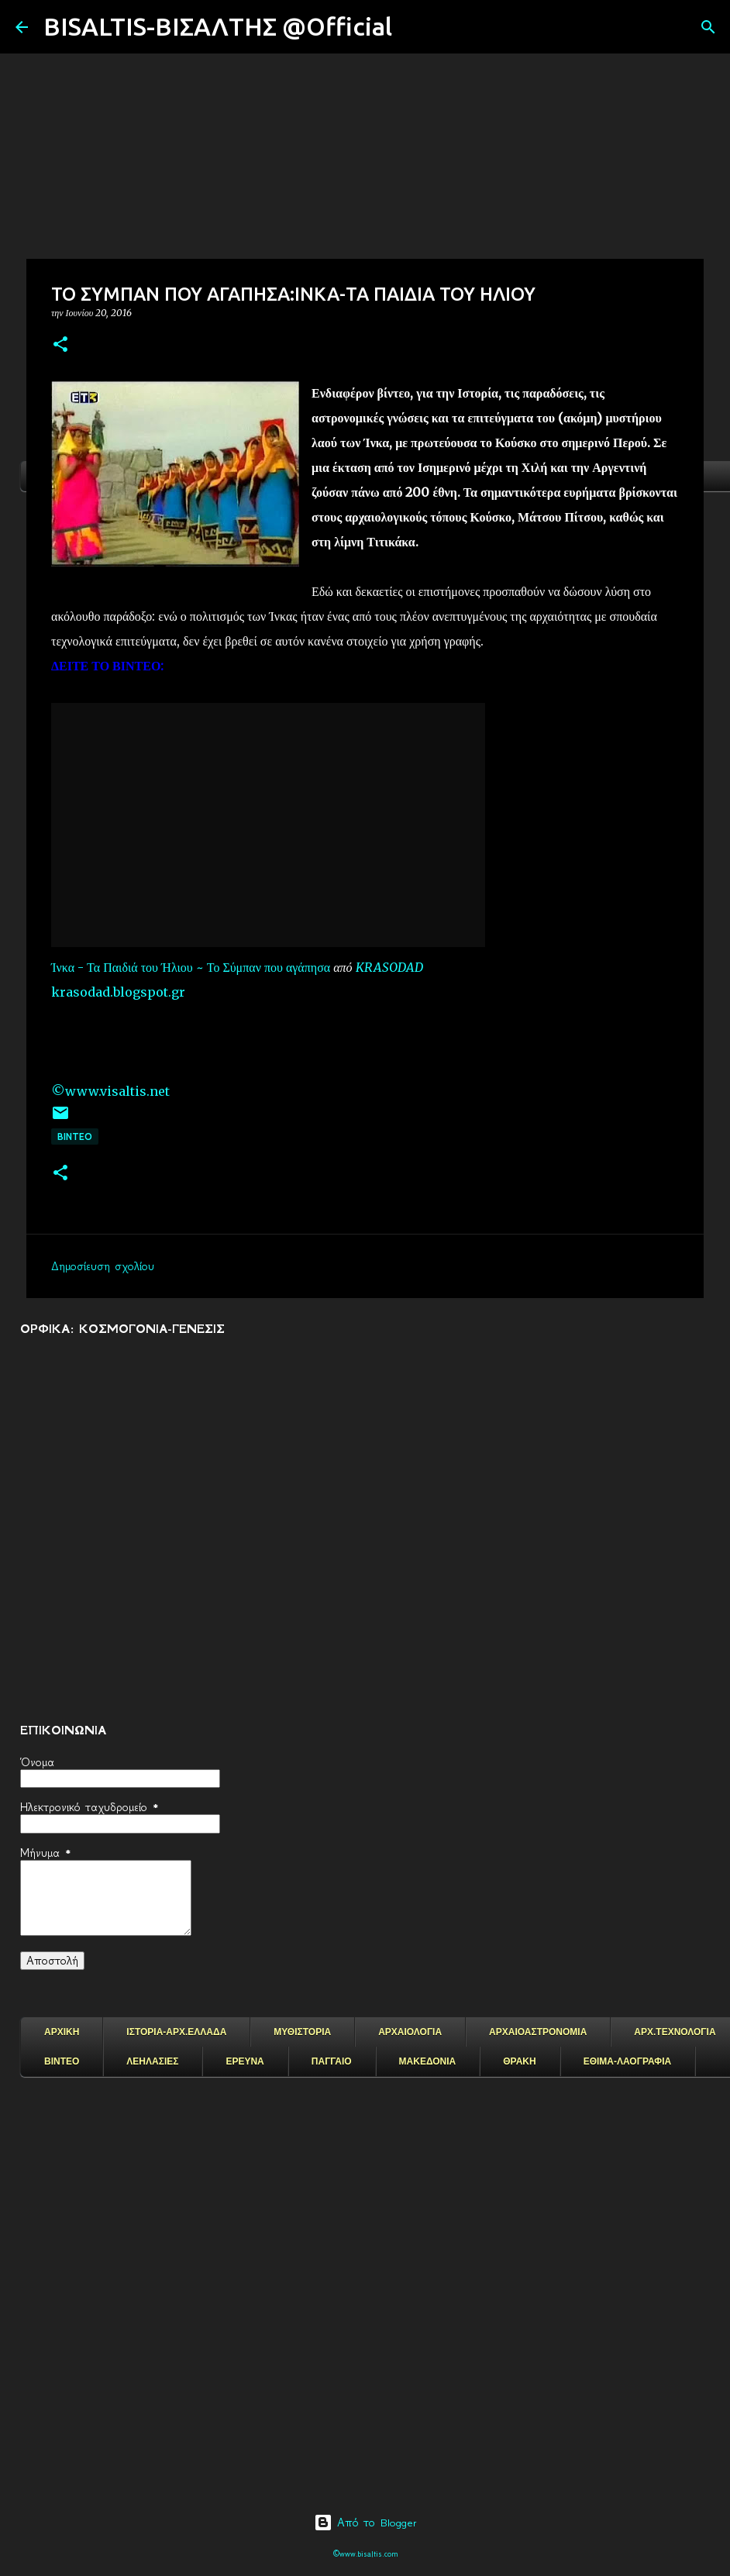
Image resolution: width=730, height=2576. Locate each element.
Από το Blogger (365, 2523)
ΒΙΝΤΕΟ (74, 1136)
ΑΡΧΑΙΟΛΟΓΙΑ (410, 2032)
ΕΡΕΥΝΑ (244, 2061)
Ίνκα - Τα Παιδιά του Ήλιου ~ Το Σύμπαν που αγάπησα (190, 967)
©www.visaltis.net (110, 1091)
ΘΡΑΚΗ (519, 2061)
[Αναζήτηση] (414, 27)
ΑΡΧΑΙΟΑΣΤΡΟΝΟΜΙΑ (538, 2032)
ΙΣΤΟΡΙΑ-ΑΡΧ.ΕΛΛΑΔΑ (176, 2032)
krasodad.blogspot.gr (118, 992)
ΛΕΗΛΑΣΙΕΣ (152, 2061)
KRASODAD (389, 967)
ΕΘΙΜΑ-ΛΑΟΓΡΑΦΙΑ (628, 2061)
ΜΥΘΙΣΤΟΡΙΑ (302, 2032)
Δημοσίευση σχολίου (102, 1266)
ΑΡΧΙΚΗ (61, 2032)
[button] (60, 345)
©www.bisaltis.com (365, 2554)
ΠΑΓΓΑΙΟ (332, 2061)
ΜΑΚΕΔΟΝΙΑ (427, 2061)
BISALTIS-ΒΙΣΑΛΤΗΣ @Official (217, 26)
